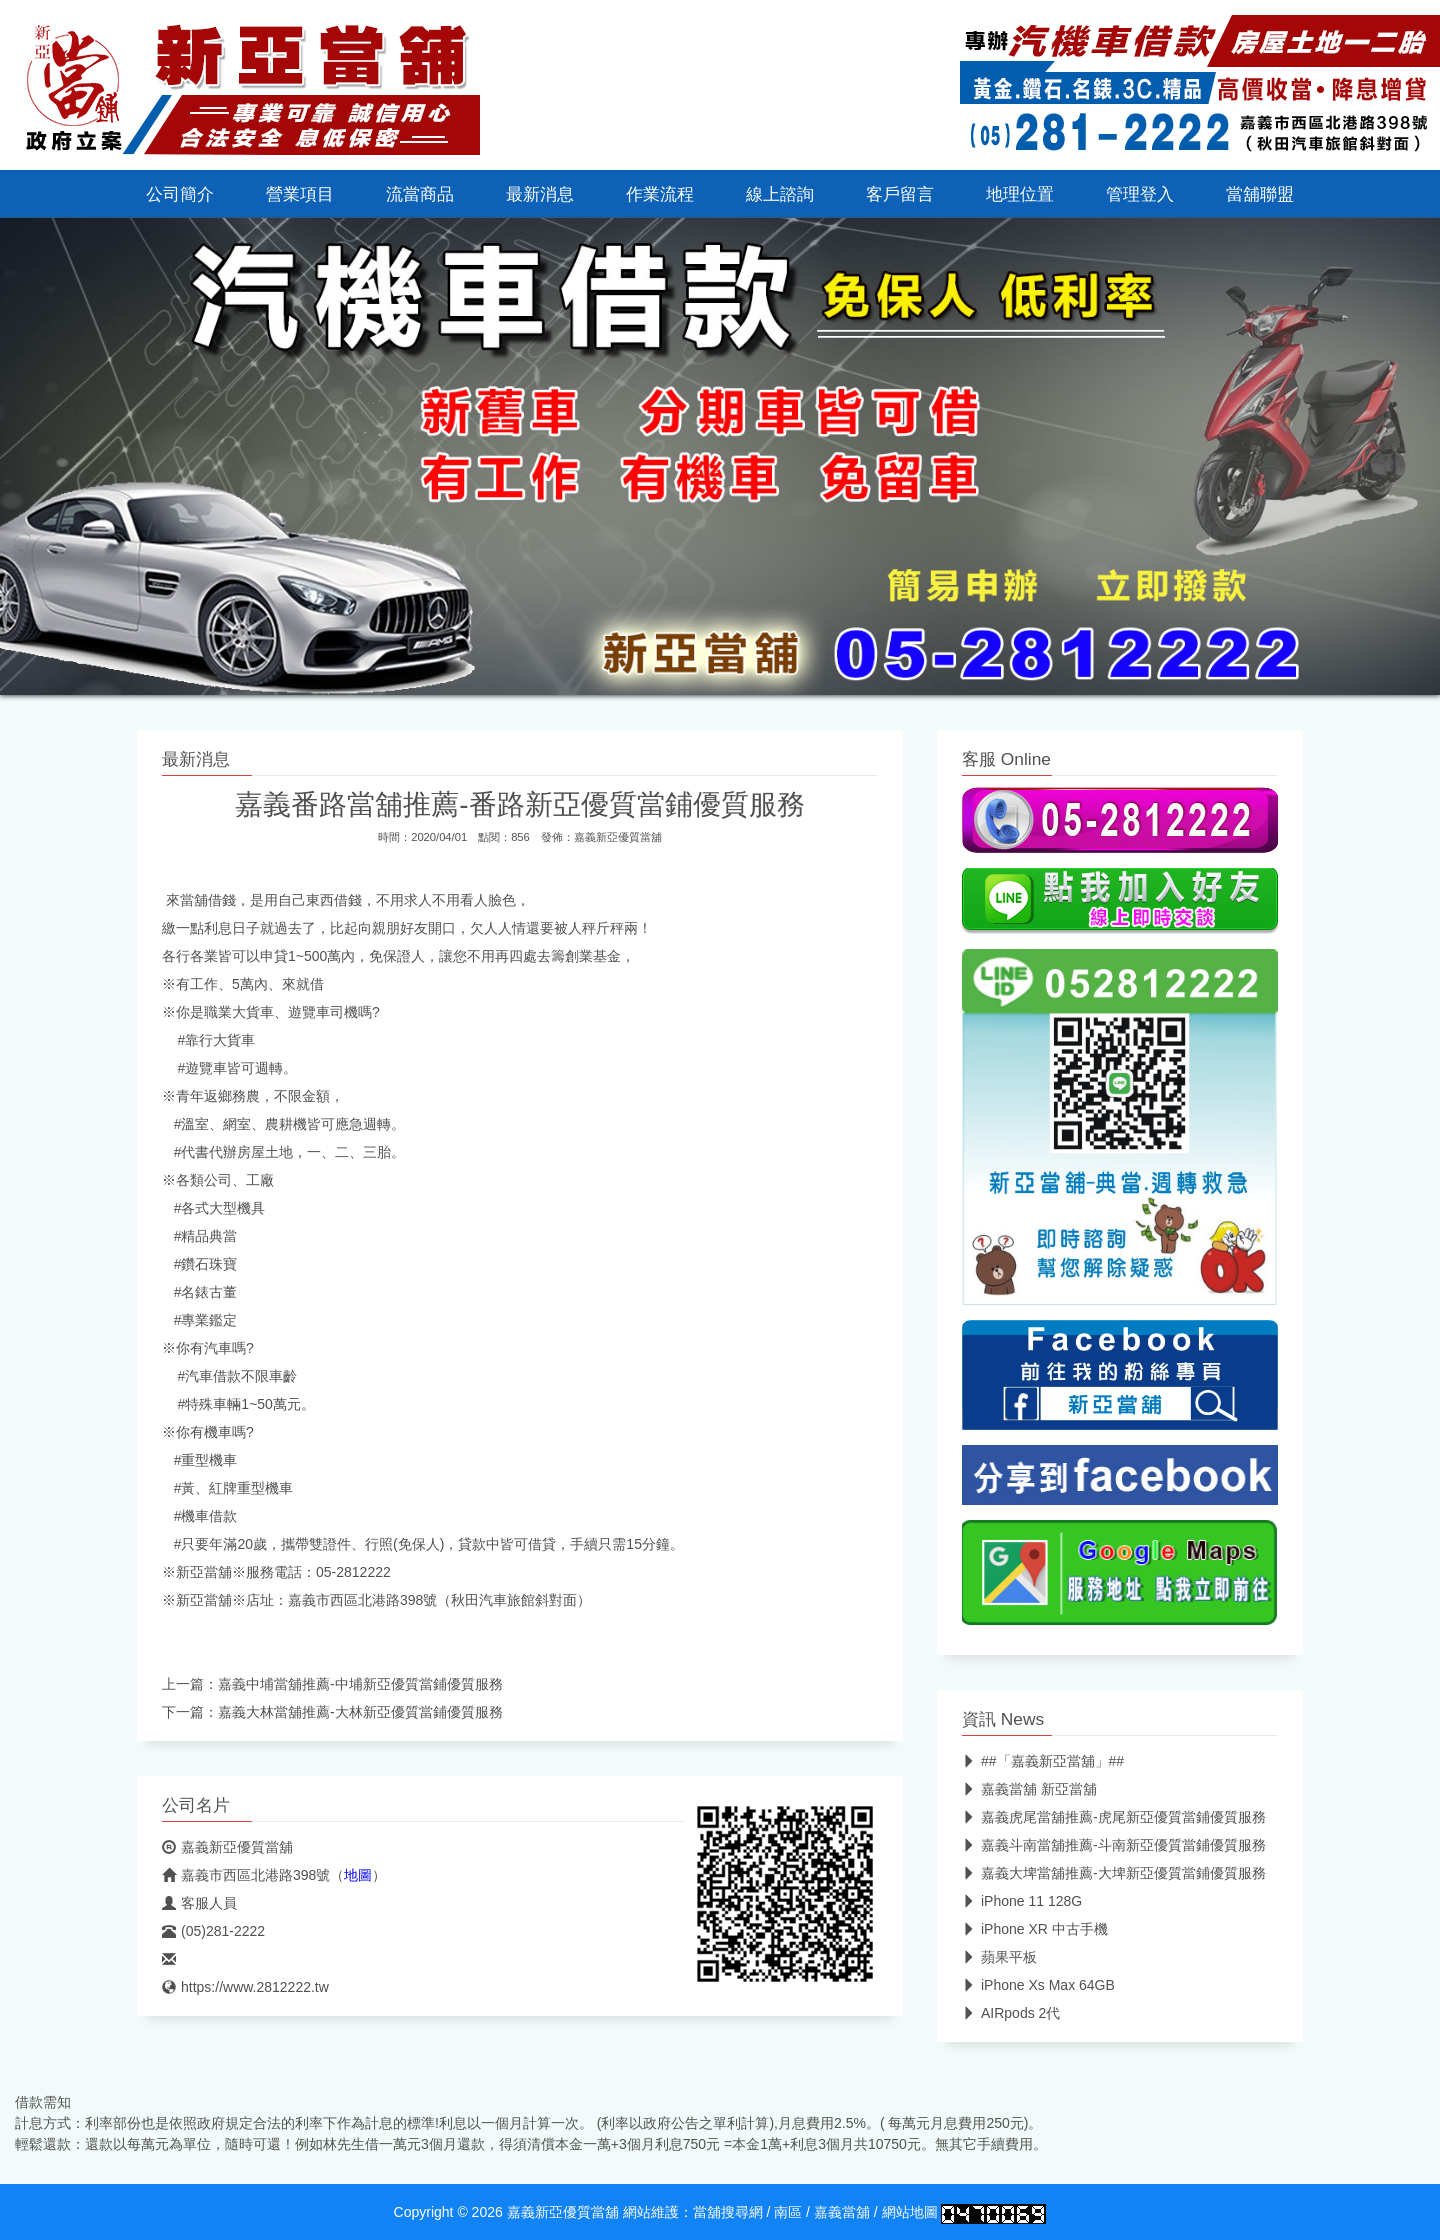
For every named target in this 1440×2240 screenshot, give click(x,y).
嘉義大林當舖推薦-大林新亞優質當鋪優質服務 (360, 1712)
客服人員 (199, 1903)
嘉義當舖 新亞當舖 (1029, 1789)
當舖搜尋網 (728, 2212)
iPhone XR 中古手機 (1035, 1929)
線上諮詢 (780, 194)
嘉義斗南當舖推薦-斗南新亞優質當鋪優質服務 (1114, 1845)
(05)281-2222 (213, 1931)
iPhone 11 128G (1022, 1901)
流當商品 (420, 194)
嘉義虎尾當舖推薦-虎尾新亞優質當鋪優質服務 (1114, 1817)
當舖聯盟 (1260, 194)
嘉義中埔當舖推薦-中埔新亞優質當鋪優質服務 (360, 1684)
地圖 (358, 1875)
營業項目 (300, 194)
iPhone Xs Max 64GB (1038, 1985)
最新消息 (540, 194)
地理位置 (1020, 194)
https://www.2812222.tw (245, 1987)
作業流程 (660, 194)
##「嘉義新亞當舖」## (1043, 1761)
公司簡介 (180, 194)
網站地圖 (910, 2212)
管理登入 (1140, 194)
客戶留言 (900, 194)
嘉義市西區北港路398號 (246, 1875)
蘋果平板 (999, 1957)
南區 (788, 2212)
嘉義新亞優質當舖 (618, 837)
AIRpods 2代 (1011, 2013)
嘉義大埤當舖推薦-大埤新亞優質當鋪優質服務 (1114, 1873)
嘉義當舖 (842, 2212)
